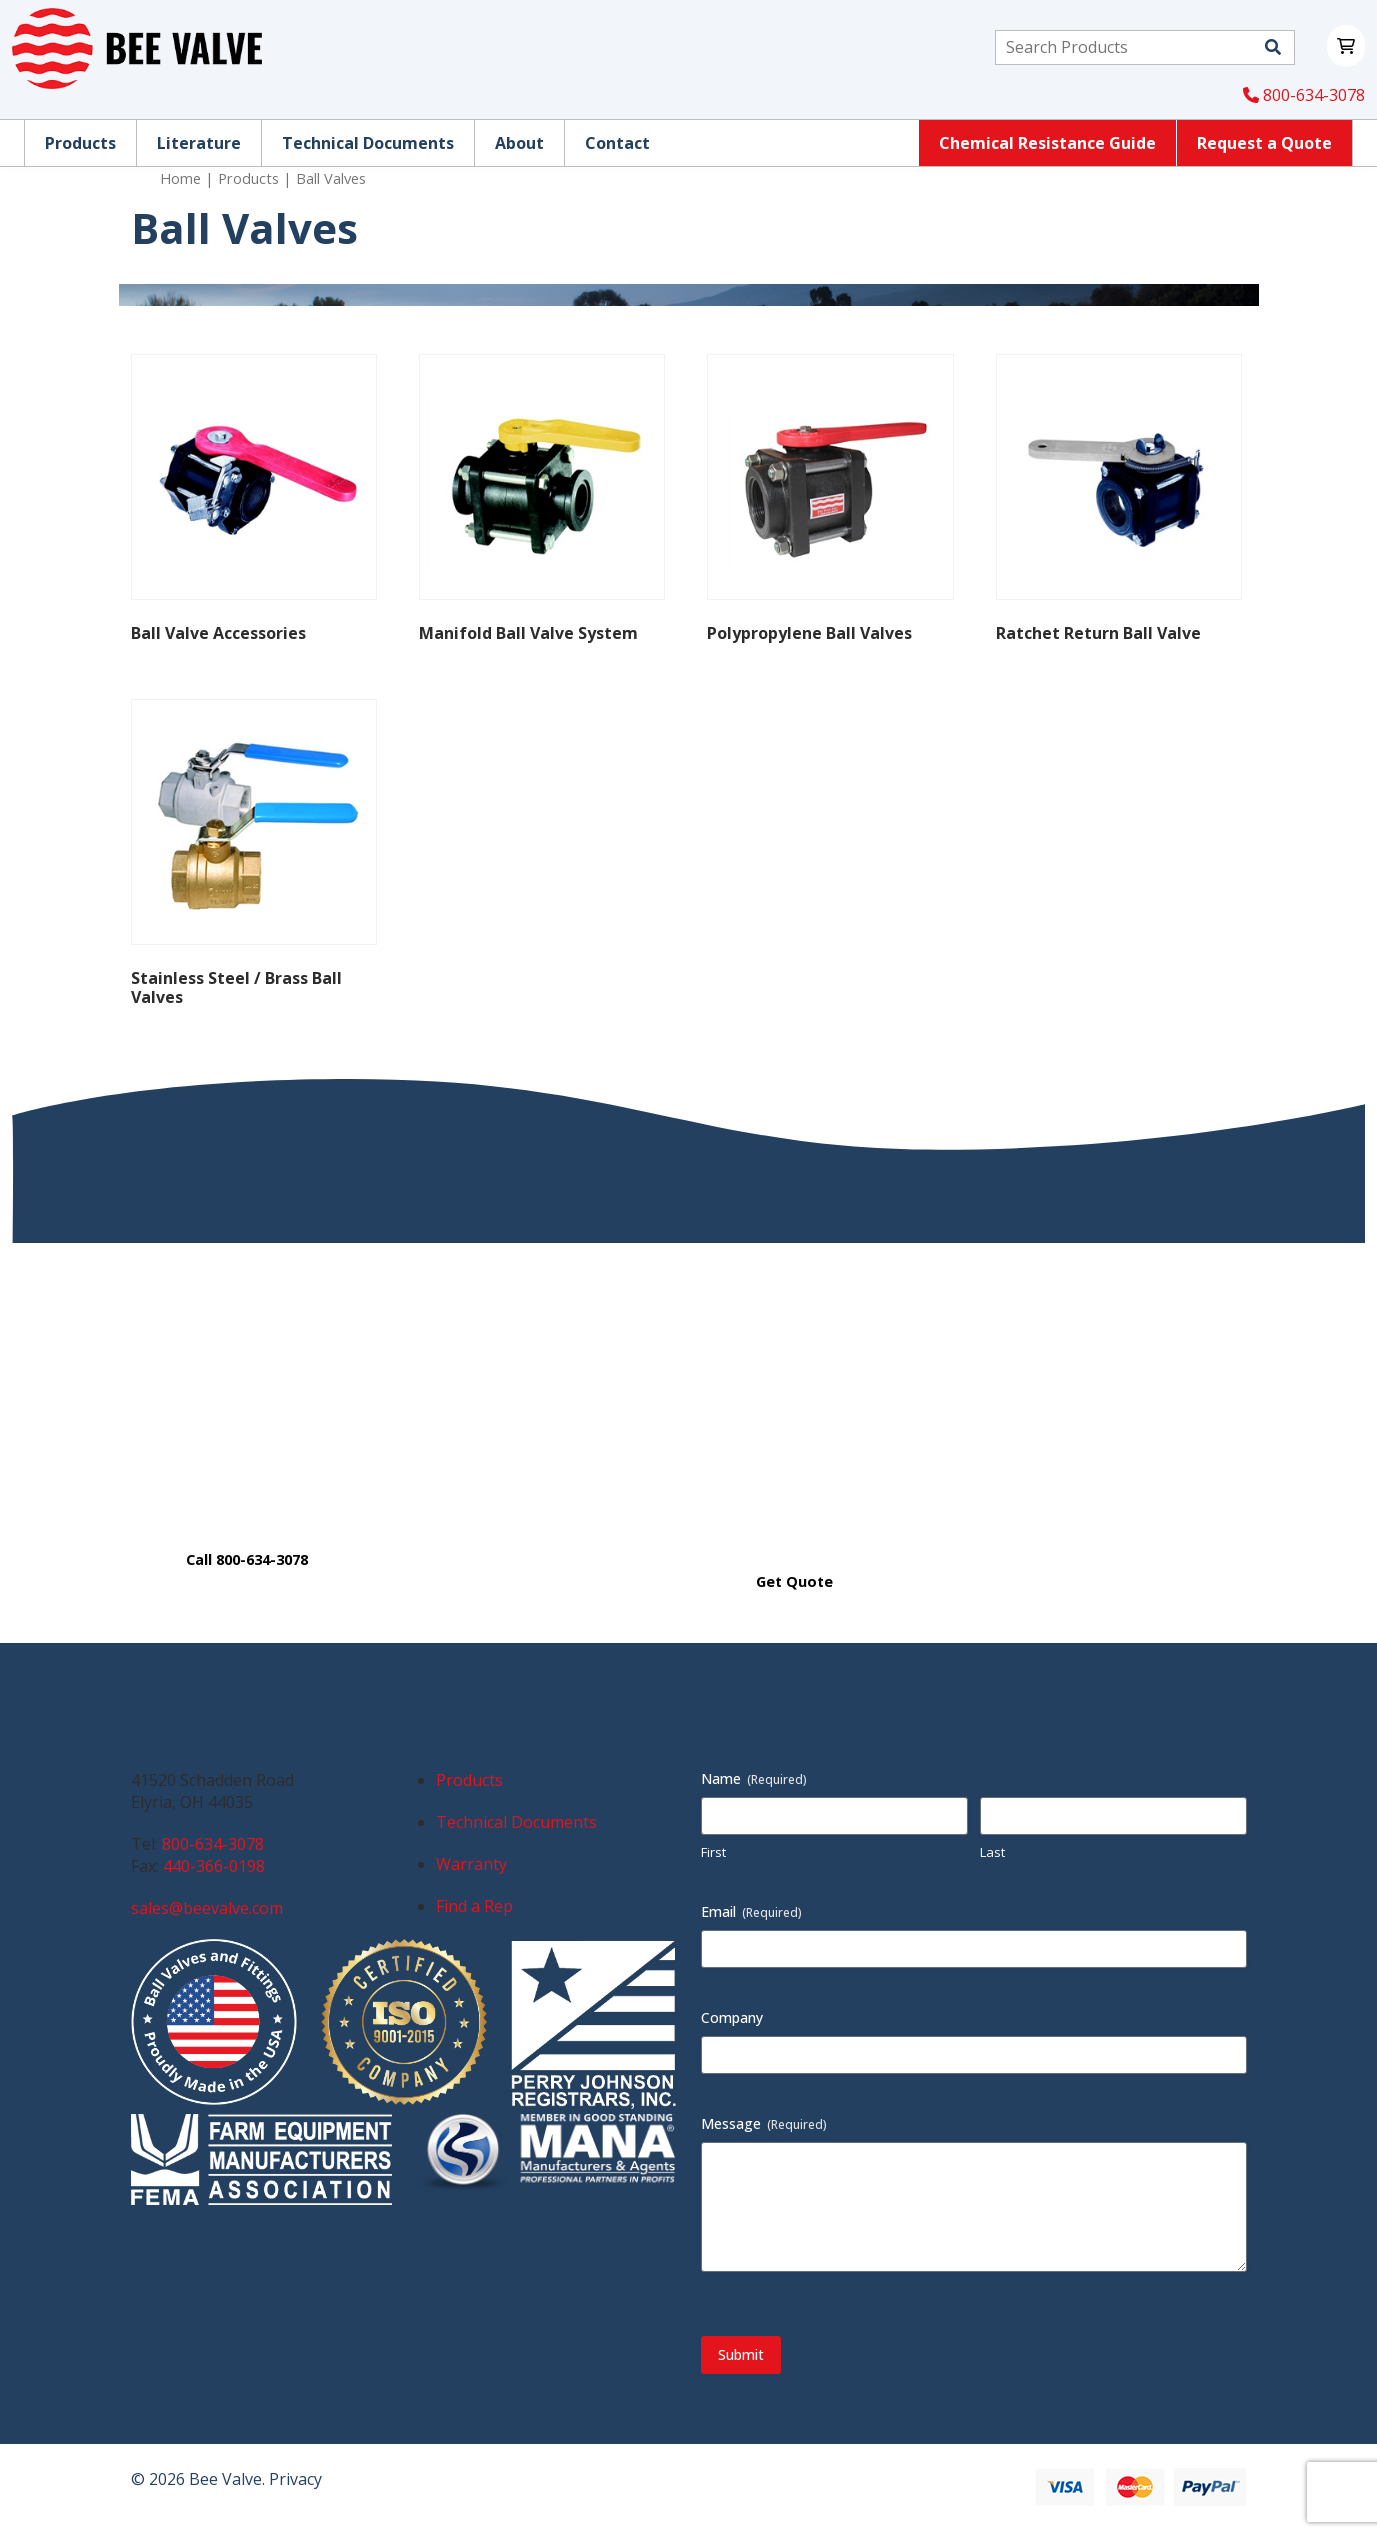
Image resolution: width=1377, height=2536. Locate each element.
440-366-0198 (214, 1866)
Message (764, 2123)
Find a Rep (474, 1906)
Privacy (295, 2479)
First (713, 1852)
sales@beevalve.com (207, 1908)
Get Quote (794, 1581)
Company (732, 2017)
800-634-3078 (1304, 95)
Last (992, 1852)
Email (751, 1911)
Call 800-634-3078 (247, 1559)
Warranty (471, 1864)
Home (180, 178)
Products (248, 178)
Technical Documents (516, 1822)
